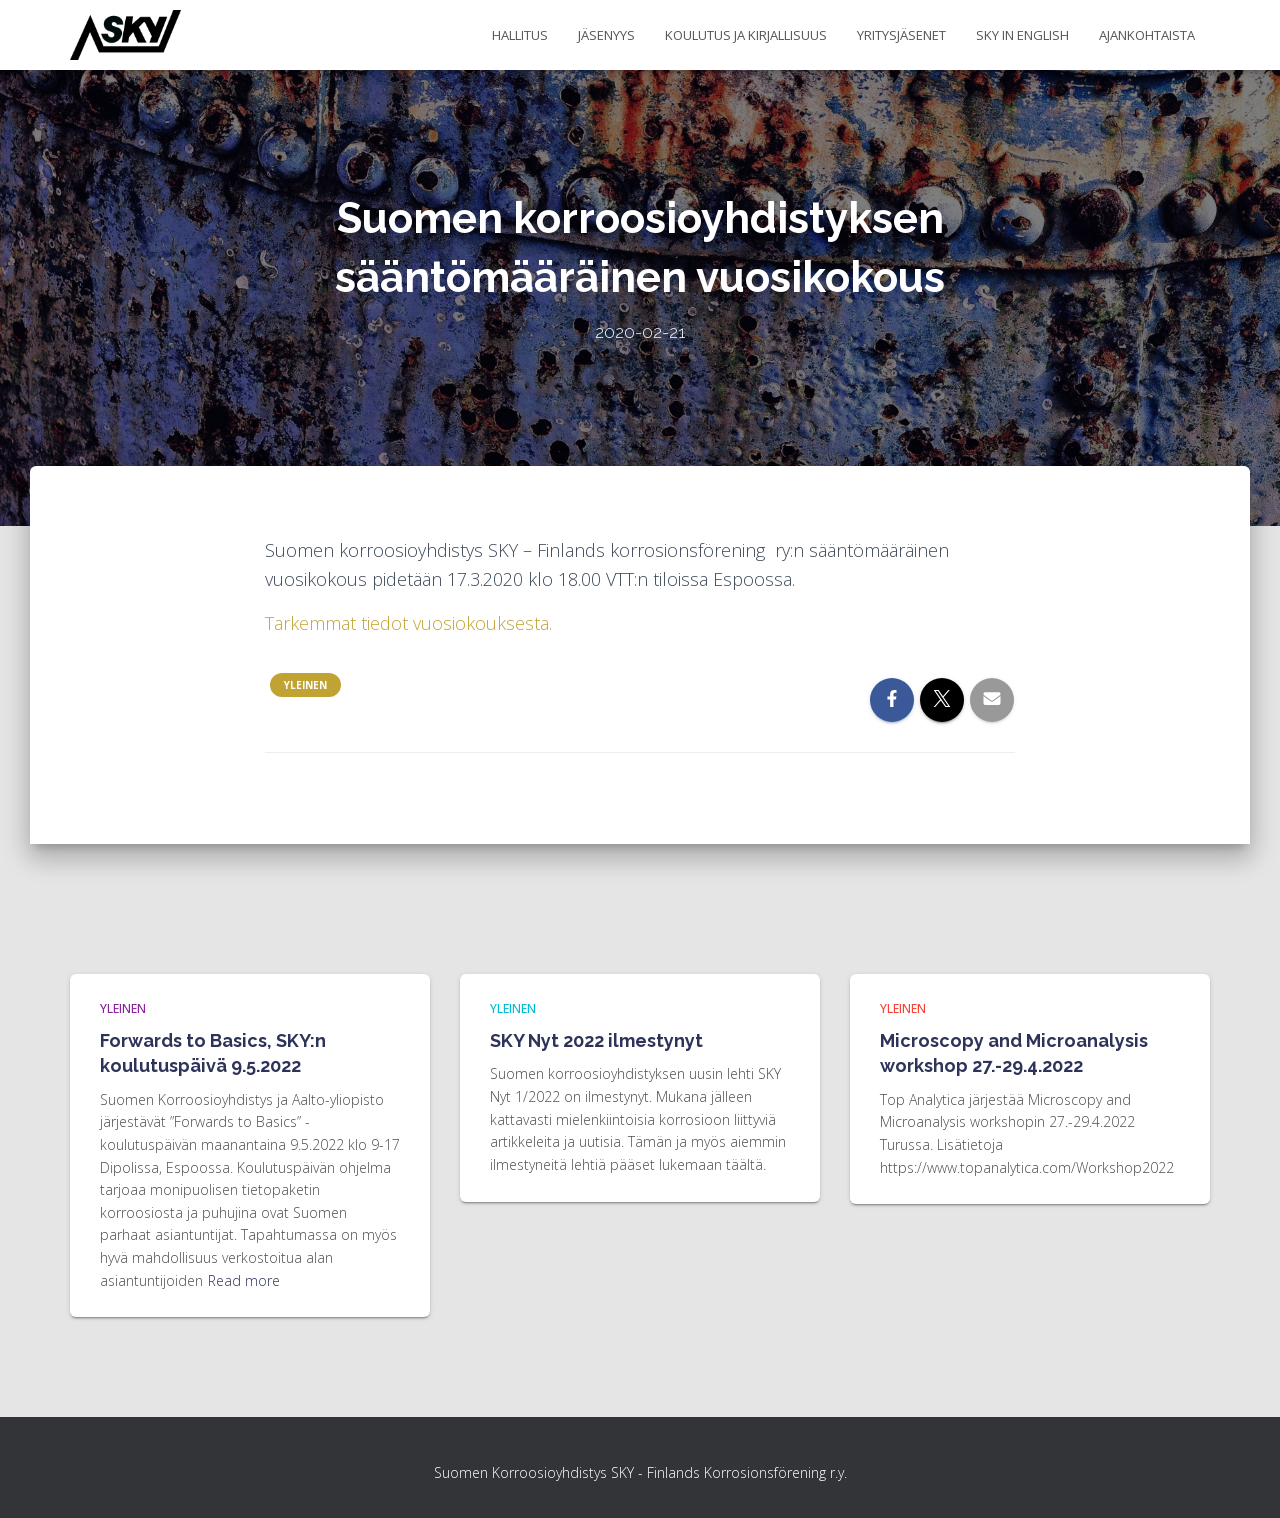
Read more (244, 1280)
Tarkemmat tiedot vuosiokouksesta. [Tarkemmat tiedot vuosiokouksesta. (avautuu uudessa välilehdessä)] (408, 623)
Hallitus (520, 35)
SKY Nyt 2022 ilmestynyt (596, 1040)
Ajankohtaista (1147, 35)
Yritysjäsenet (901, 35)
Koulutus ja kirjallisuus (746, 35)
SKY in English (1022, 35)
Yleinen (305, 685)
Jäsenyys (606, 35)
